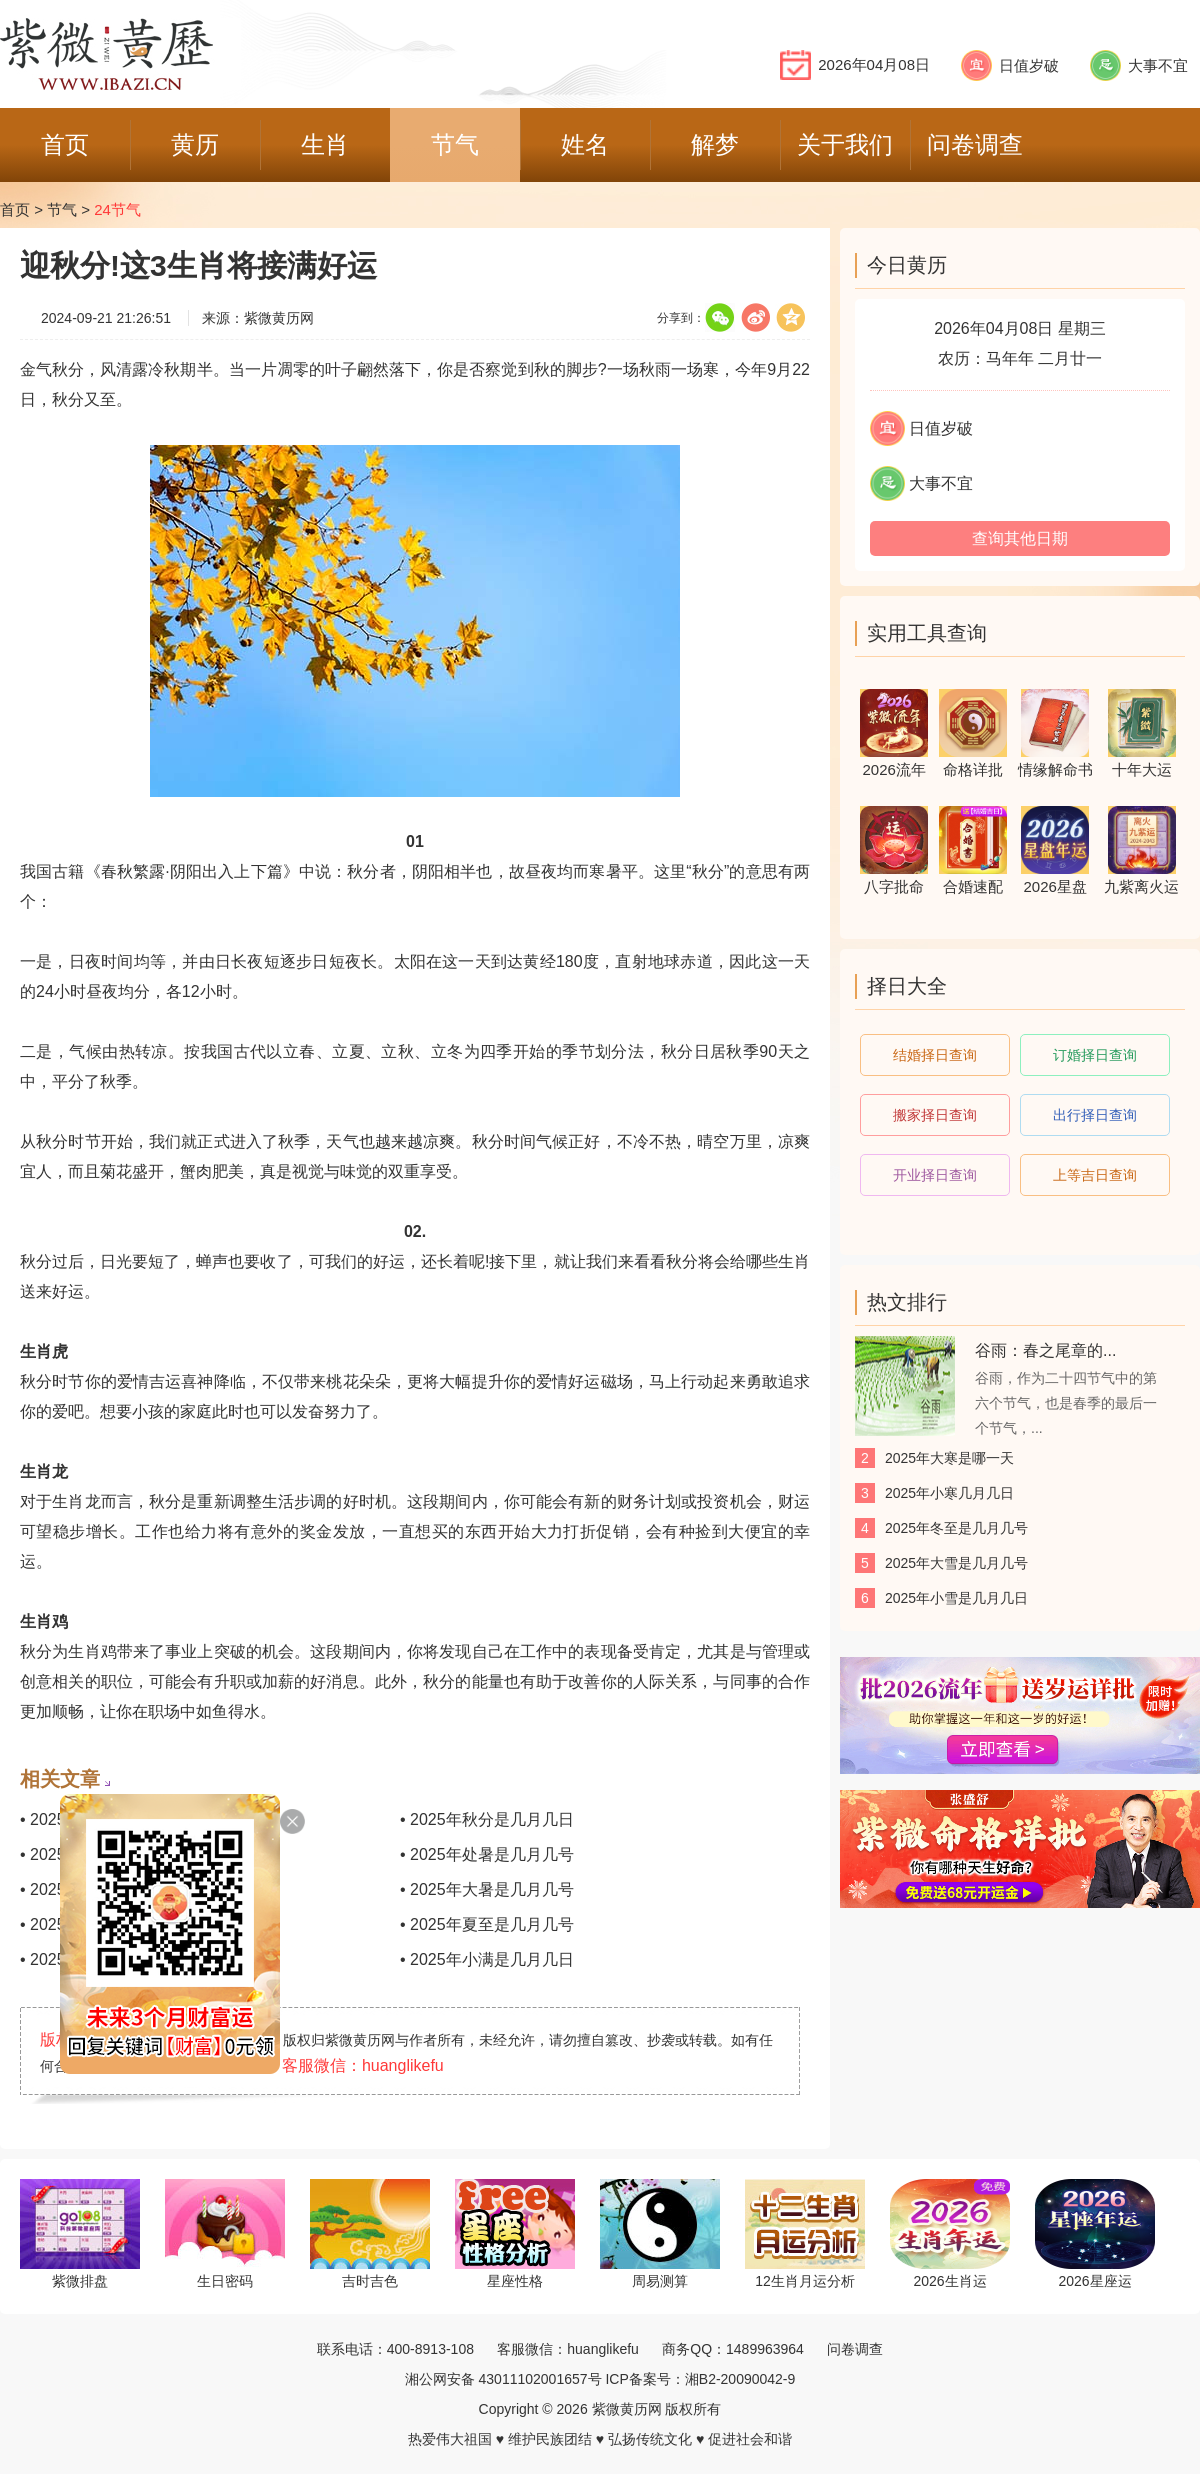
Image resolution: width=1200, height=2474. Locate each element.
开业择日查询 (935, 1175)
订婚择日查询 (1095, 1055)
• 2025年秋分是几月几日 (487, 1819)
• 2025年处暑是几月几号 (487, 1854)
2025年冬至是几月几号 (956, 1528)
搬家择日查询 (935, 1115)
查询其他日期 (1020, 538)
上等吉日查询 (1095, 1175)
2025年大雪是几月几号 (956, 1563)
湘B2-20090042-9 (740, 2379)
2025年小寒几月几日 (949, 1493)
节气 (62, 209)
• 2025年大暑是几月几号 (487, 1889)
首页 (15, 209)
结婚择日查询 (935, 1055)
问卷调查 (855, 2349)
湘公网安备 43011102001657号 (503, 2379)
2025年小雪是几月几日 (956, 1598)
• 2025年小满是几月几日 (487, 1959)
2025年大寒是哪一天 (949, 1458)
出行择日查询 (1095, 1115)
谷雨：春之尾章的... (1045, 1350)
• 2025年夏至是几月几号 (487, 1924)
